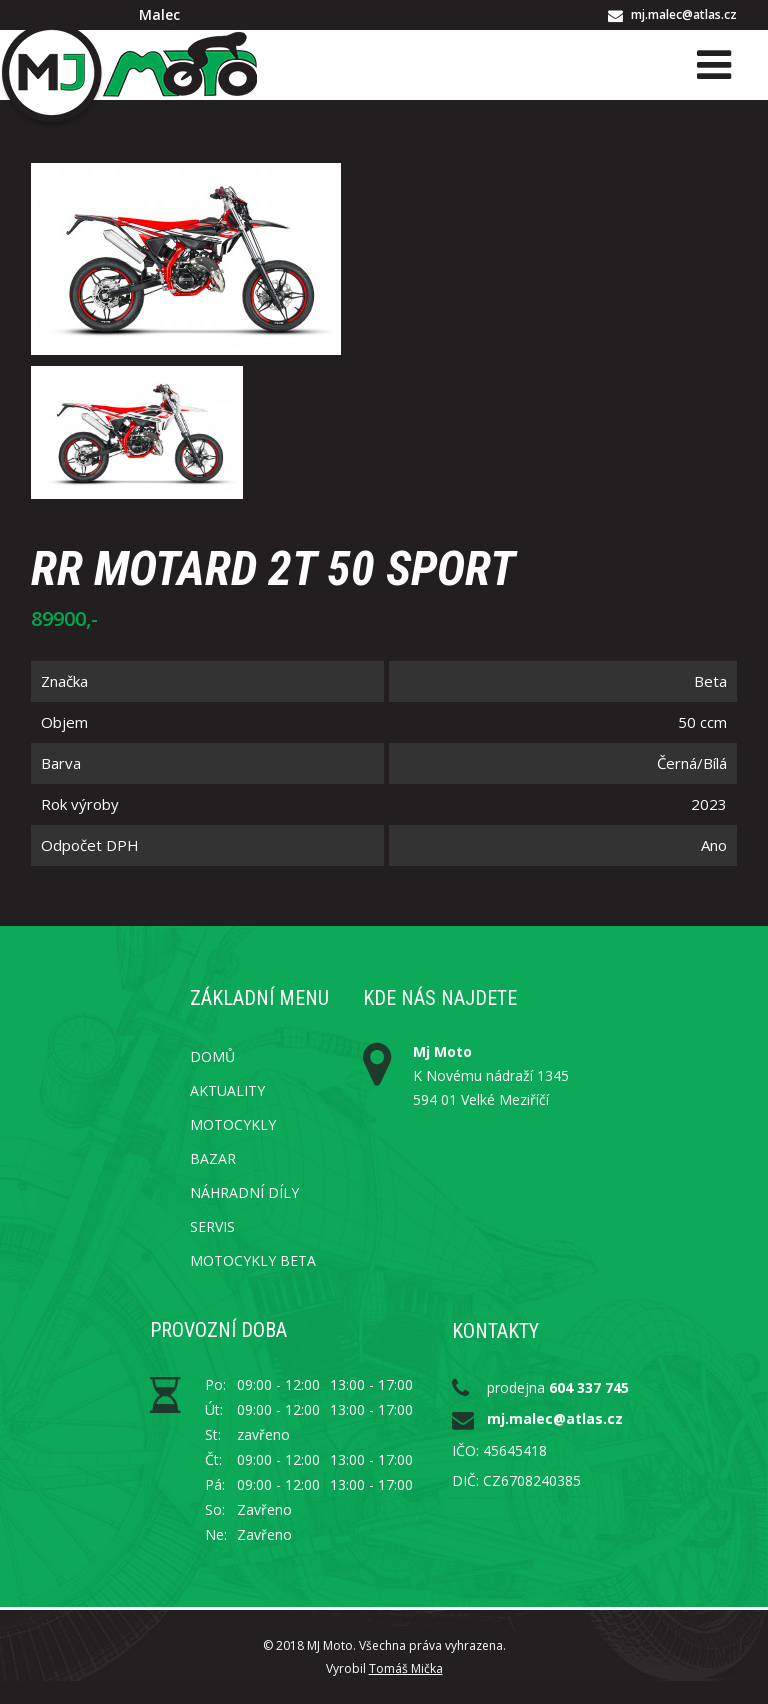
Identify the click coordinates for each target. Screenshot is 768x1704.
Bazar (213, 1158)
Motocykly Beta (253, 1260)
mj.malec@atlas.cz (684, 14)
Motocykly (233, 1124)
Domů (212, 1056)
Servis (212, 1226)
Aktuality (227, 1090)
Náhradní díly (244, 1192)
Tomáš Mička (406, 1668)
